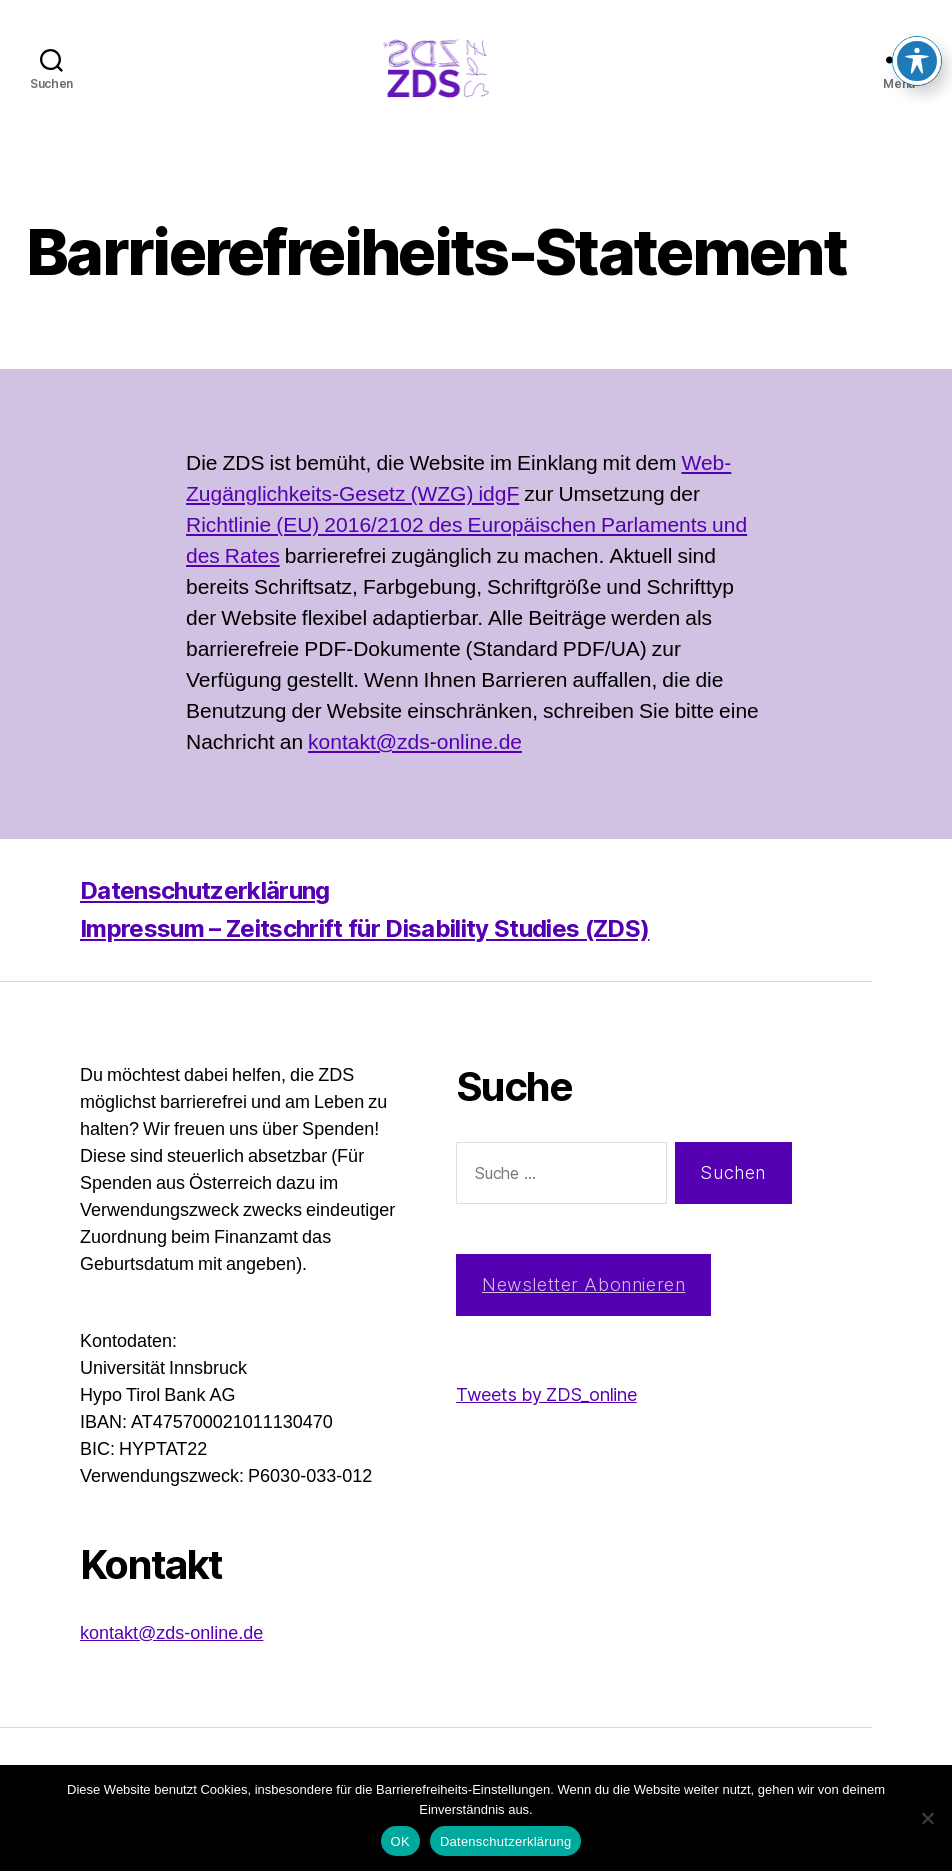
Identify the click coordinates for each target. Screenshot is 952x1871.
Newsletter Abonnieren (584, 1314)
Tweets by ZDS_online (546, 1424)
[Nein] (927, 1818)
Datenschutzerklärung (205, 920)
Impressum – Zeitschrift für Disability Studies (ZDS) (364, 958)
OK (400, 1841)
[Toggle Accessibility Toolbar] (917, 30)
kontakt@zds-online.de (415, 772)
